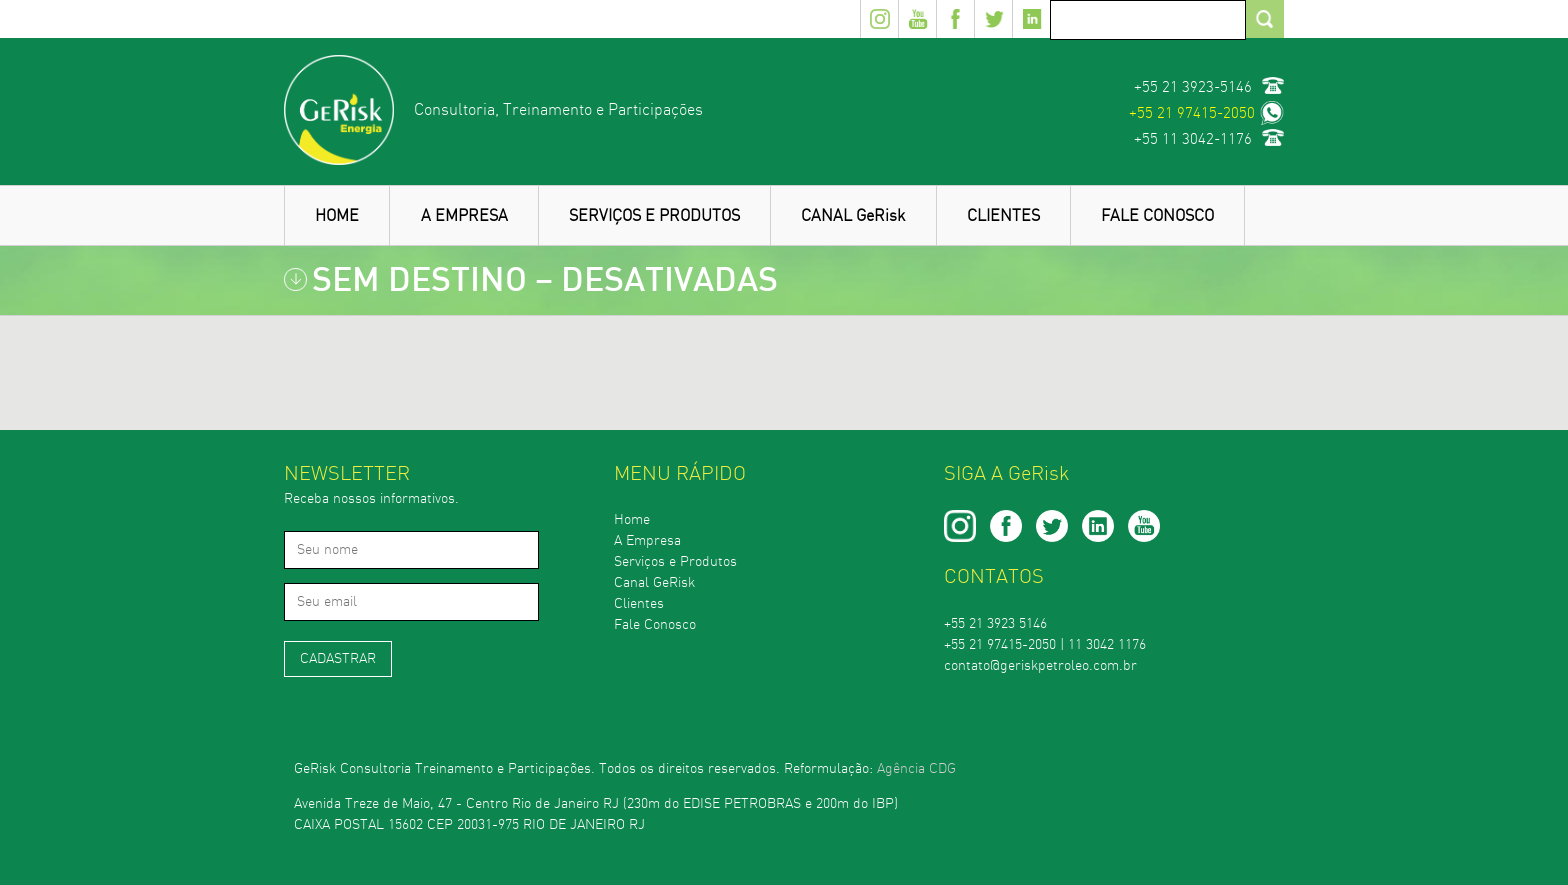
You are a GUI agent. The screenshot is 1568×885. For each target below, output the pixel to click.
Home (632, 520)
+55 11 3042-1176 (1193, 139)
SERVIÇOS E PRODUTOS (654, 216)
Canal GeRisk (654, 583)
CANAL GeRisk (853, 216)
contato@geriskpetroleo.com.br (1040, 666)
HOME (337, 216)
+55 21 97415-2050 (1192, 113)
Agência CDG (916, 769)
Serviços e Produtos (675, 562)
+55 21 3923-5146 (1193, 87)
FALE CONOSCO (1157, 216)
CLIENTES (1003, 216)
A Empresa (647, 541)
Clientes (639, 604)
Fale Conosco (655, 625)
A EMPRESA (464, 216)
